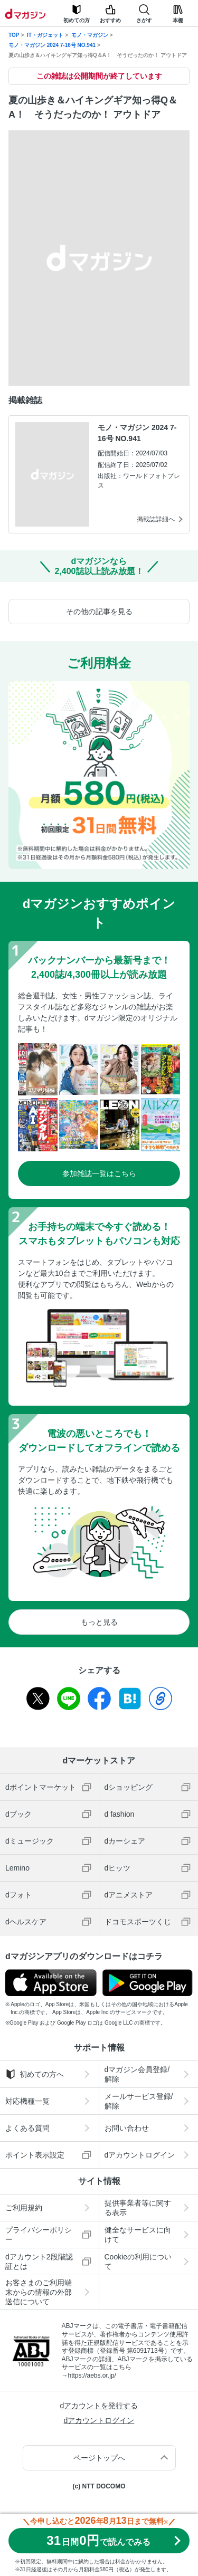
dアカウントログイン (140, 2155)
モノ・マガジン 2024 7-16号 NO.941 (52, 45)
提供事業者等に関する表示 (138, 2208)
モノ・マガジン (89, 35)
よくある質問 (27, 2128)
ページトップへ (99, 2458)
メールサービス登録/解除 (139, 2101)
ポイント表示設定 (34, 2155)
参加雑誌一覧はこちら (99, 1173)
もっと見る (99, 1622)
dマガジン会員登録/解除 (137, 2074)
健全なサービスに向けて (138, 2235)
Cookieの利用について (138, 2261)
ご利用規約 (23, 2207)
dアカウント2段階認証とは (39, 2261)
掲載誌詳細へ (156, 519)
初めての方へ (34, 2074)
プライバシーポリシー (38, 2235)
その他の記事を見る (99, 611)
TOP (13, 35)
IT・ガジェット (45, 35)
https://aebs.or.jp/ (92, 2375)
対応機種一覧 (27, 2101)
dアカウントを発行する (99, 2405)
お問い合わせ (127, 2128)
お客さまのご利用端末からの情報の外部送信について (38, 2292)
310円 (98, 2540)
